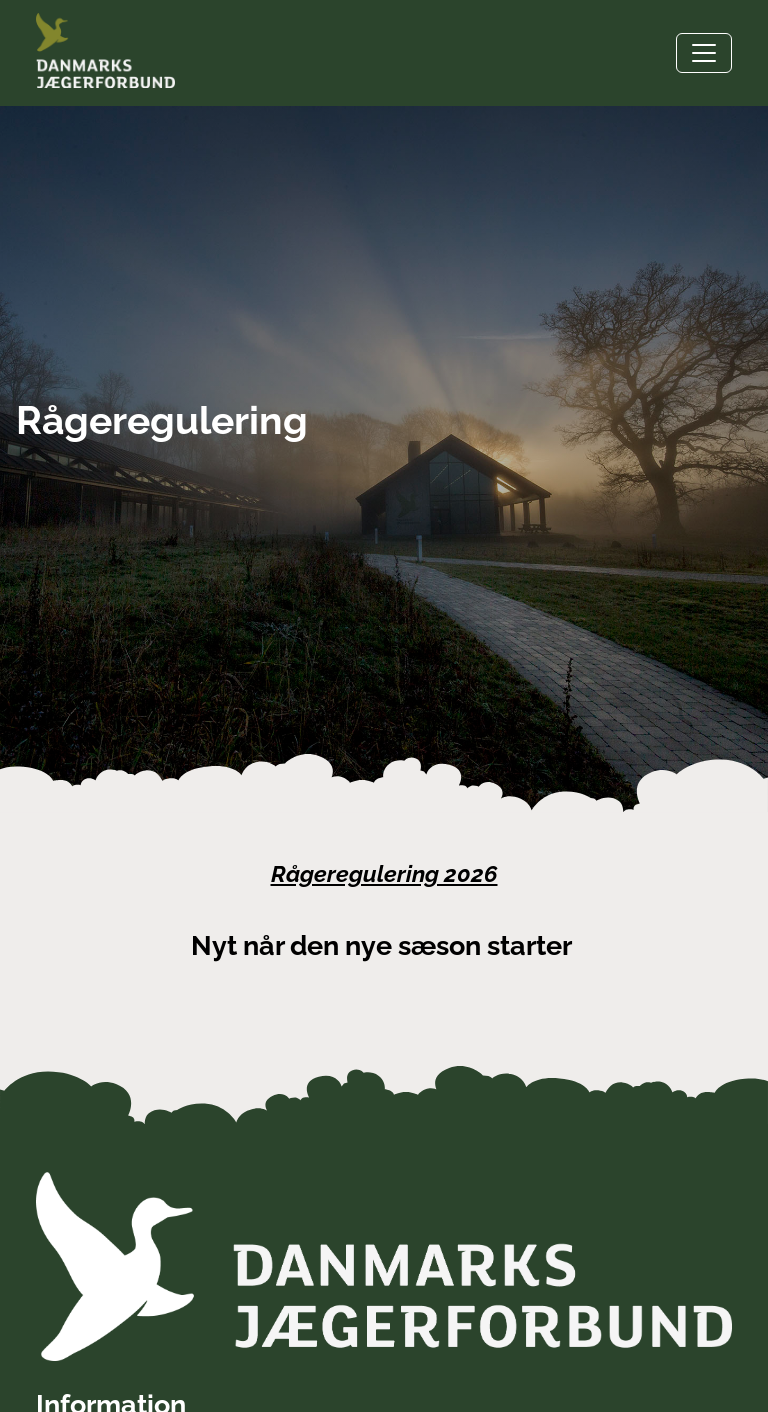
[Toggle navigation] (704, 53)
